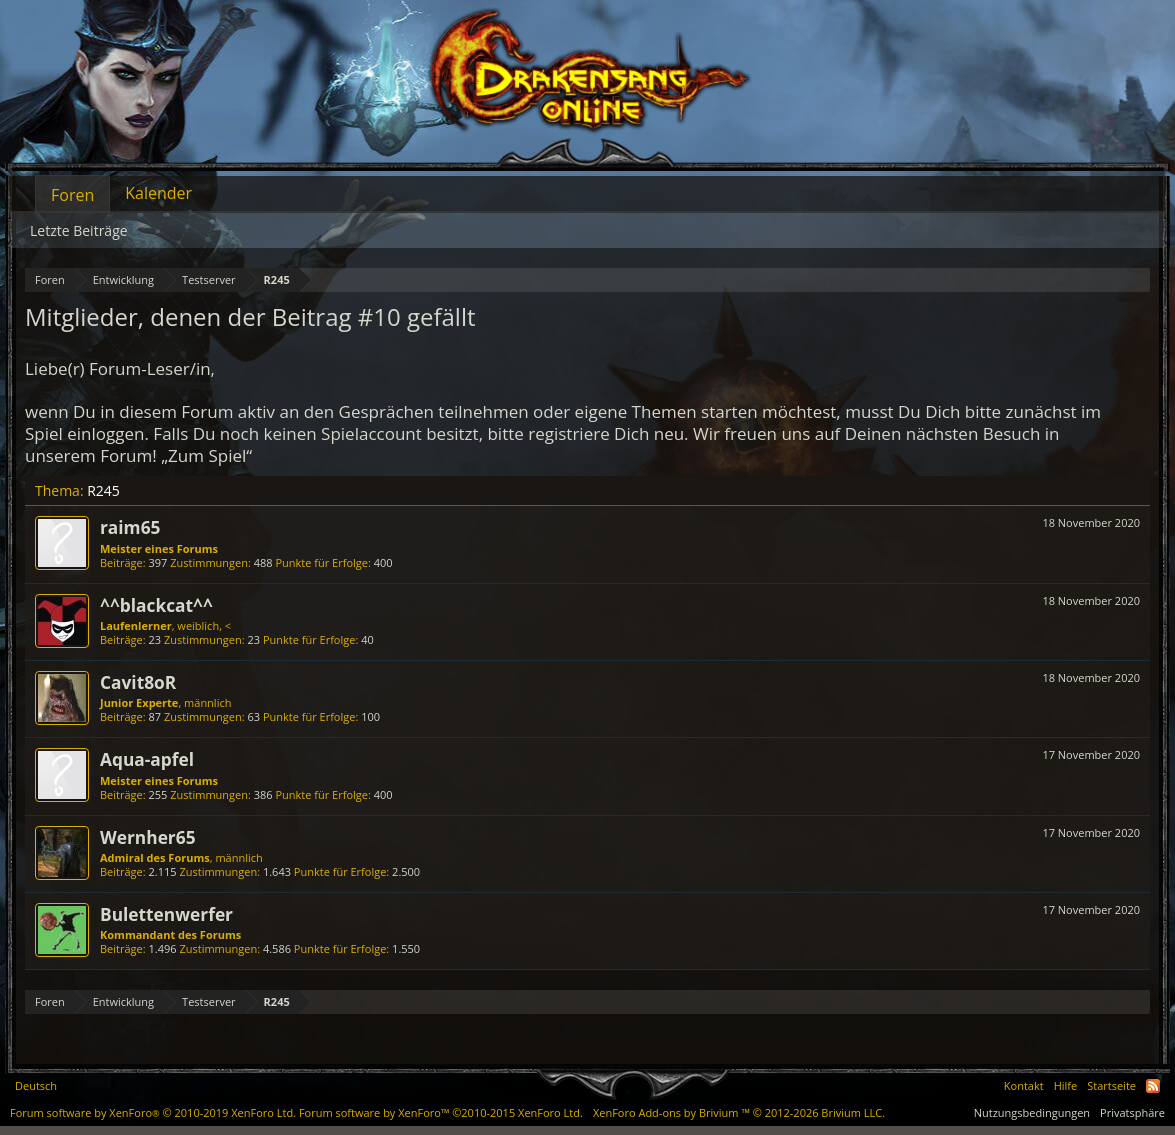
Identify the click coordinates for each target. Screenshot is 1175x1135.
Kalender (158, 193)
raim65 (130, 527)
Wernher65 (148, 837)
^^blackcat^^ (156, 605)
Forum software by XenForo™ (441, 1112)
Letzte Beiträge (79, 230)
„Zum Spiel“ (206, 455)
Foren (72, 195)
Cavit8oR (138, 682)
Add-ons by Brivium (739, 1112)
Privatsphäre (1132, 1112)
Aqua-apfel (147, 759)
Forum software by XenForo (153, 1112)
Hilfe (1066, 1085)
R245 (103, 490)
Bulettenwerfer (166, 914)
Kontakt (1024, 1085)
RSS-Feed (1153, 1086)
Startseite (1111, 1085)
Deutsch (36, 1085)
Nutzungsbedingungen (1032, 1112)
